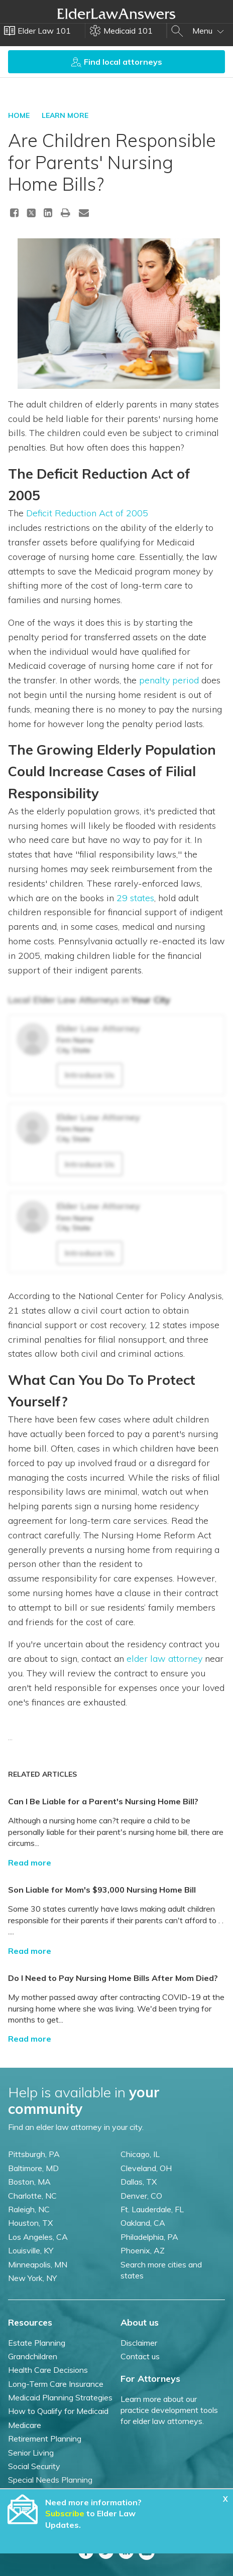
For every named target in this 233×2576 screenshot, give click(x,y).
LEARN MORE (65, 115)
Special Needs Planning (50, 2480)
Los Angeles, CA (38, 2237)
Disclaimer (139, 2343)
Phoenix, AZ (143, 2250)
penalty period (169, 680)
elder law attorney (164, 1658)
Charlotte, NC (32, 2196)
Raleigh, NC (29, 2209)
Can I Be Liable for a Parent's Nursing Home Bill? (103, 1801)
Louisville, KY (30, 2250)
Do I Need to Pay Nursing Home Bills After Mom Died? (113, 1978)
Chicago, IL (140, 2154)
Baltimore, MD (33, 2168)
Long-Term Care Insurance (55, 2384)
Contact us (140, 2356)
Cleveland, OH (146, 2168)
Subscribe (64, 2513)
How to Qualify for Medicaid (58, 2411)
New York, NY (32, 2278)
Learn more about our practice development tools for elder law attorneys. (169, 2410)
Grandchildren (32, 2356)
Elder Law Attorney (98, 1028)
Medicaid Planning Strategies (60, 2397)
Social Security (34, 2466)
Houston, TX (30, 2223)
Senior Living (31, 2453)
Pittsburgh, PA (34, 2154)
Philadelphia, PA (149, 2237)
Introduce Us (89, 1075)
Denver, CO (141, 2196)
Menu (208, 31)
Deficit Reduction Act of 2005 (87, 513)
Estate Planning (36, 2343)
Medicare (24, 2425)
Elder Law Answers (116, 13)
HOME (19, 115)
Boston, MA (29, 2182)
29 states (135, 898)
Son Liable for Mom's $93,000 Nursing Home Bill (102, 1890)
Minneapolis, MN (37, 2264)
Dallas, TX (139, 2182)
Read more (29, 1862)
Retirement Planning (44, 2439)
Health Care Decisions (48, 2370)
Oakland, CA (143, 2223)
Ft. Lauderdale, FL (152, 2209)
